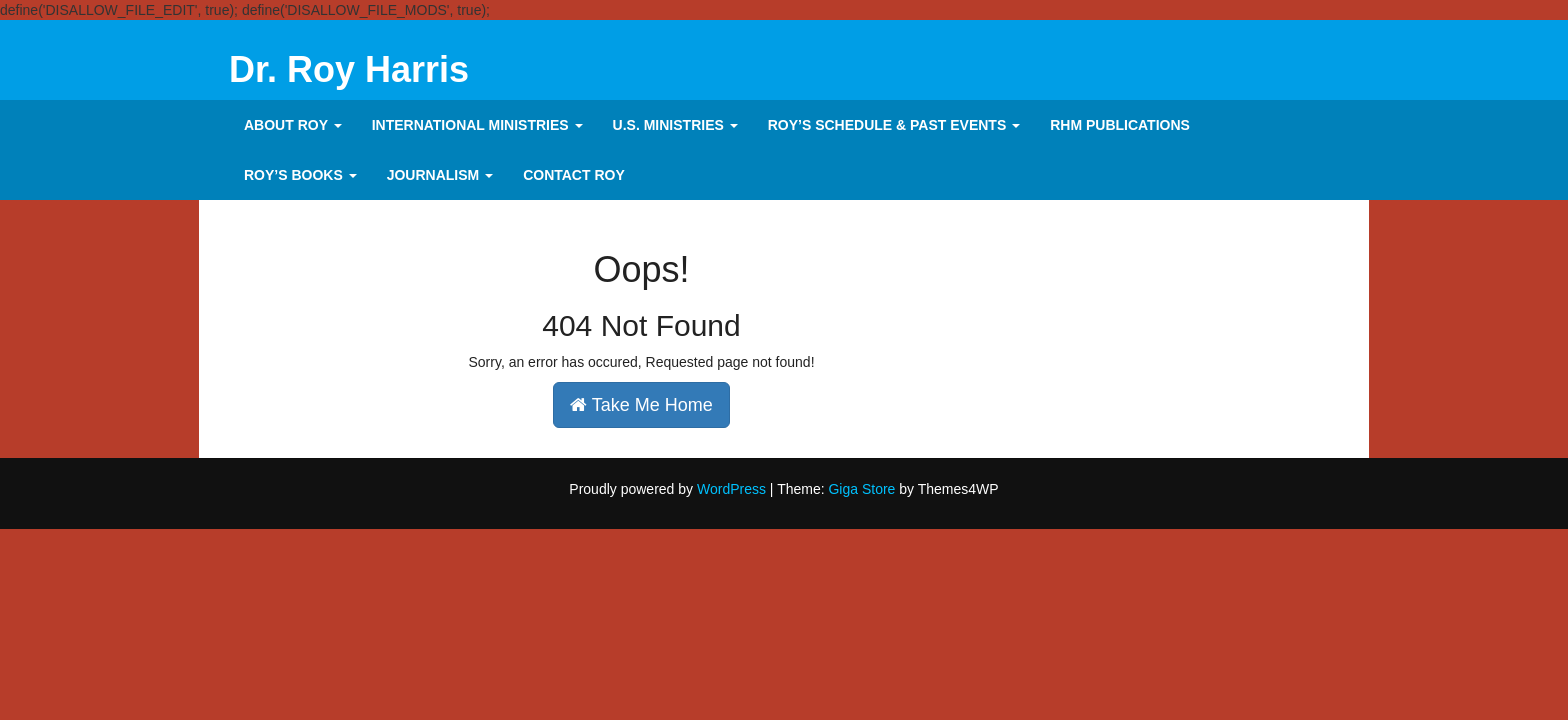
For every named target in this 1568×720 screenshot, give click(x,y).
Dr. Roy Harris (349, 69)
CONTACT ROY (574, 175)
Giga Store (861, 489)
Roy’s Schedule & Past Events (894, 125)
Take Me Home (641, 405)
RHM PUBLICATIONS (1120, 125)
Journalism (440, 175)
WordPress (731, 489)
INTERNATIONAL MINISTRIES (477, 125)
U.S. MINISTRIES (675, 125)
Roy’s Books (300, 175)
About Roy (293, 125)
